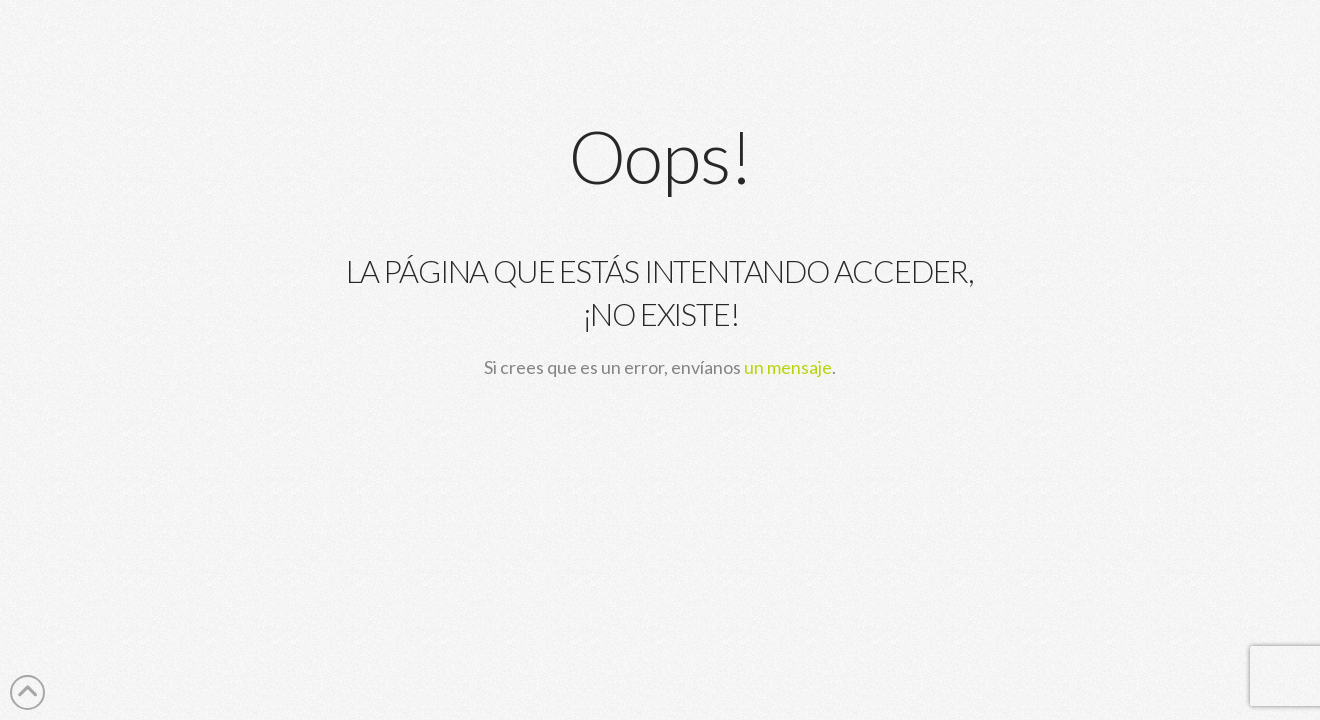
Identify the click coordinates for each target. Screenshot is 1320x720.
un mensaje (788, 367)
